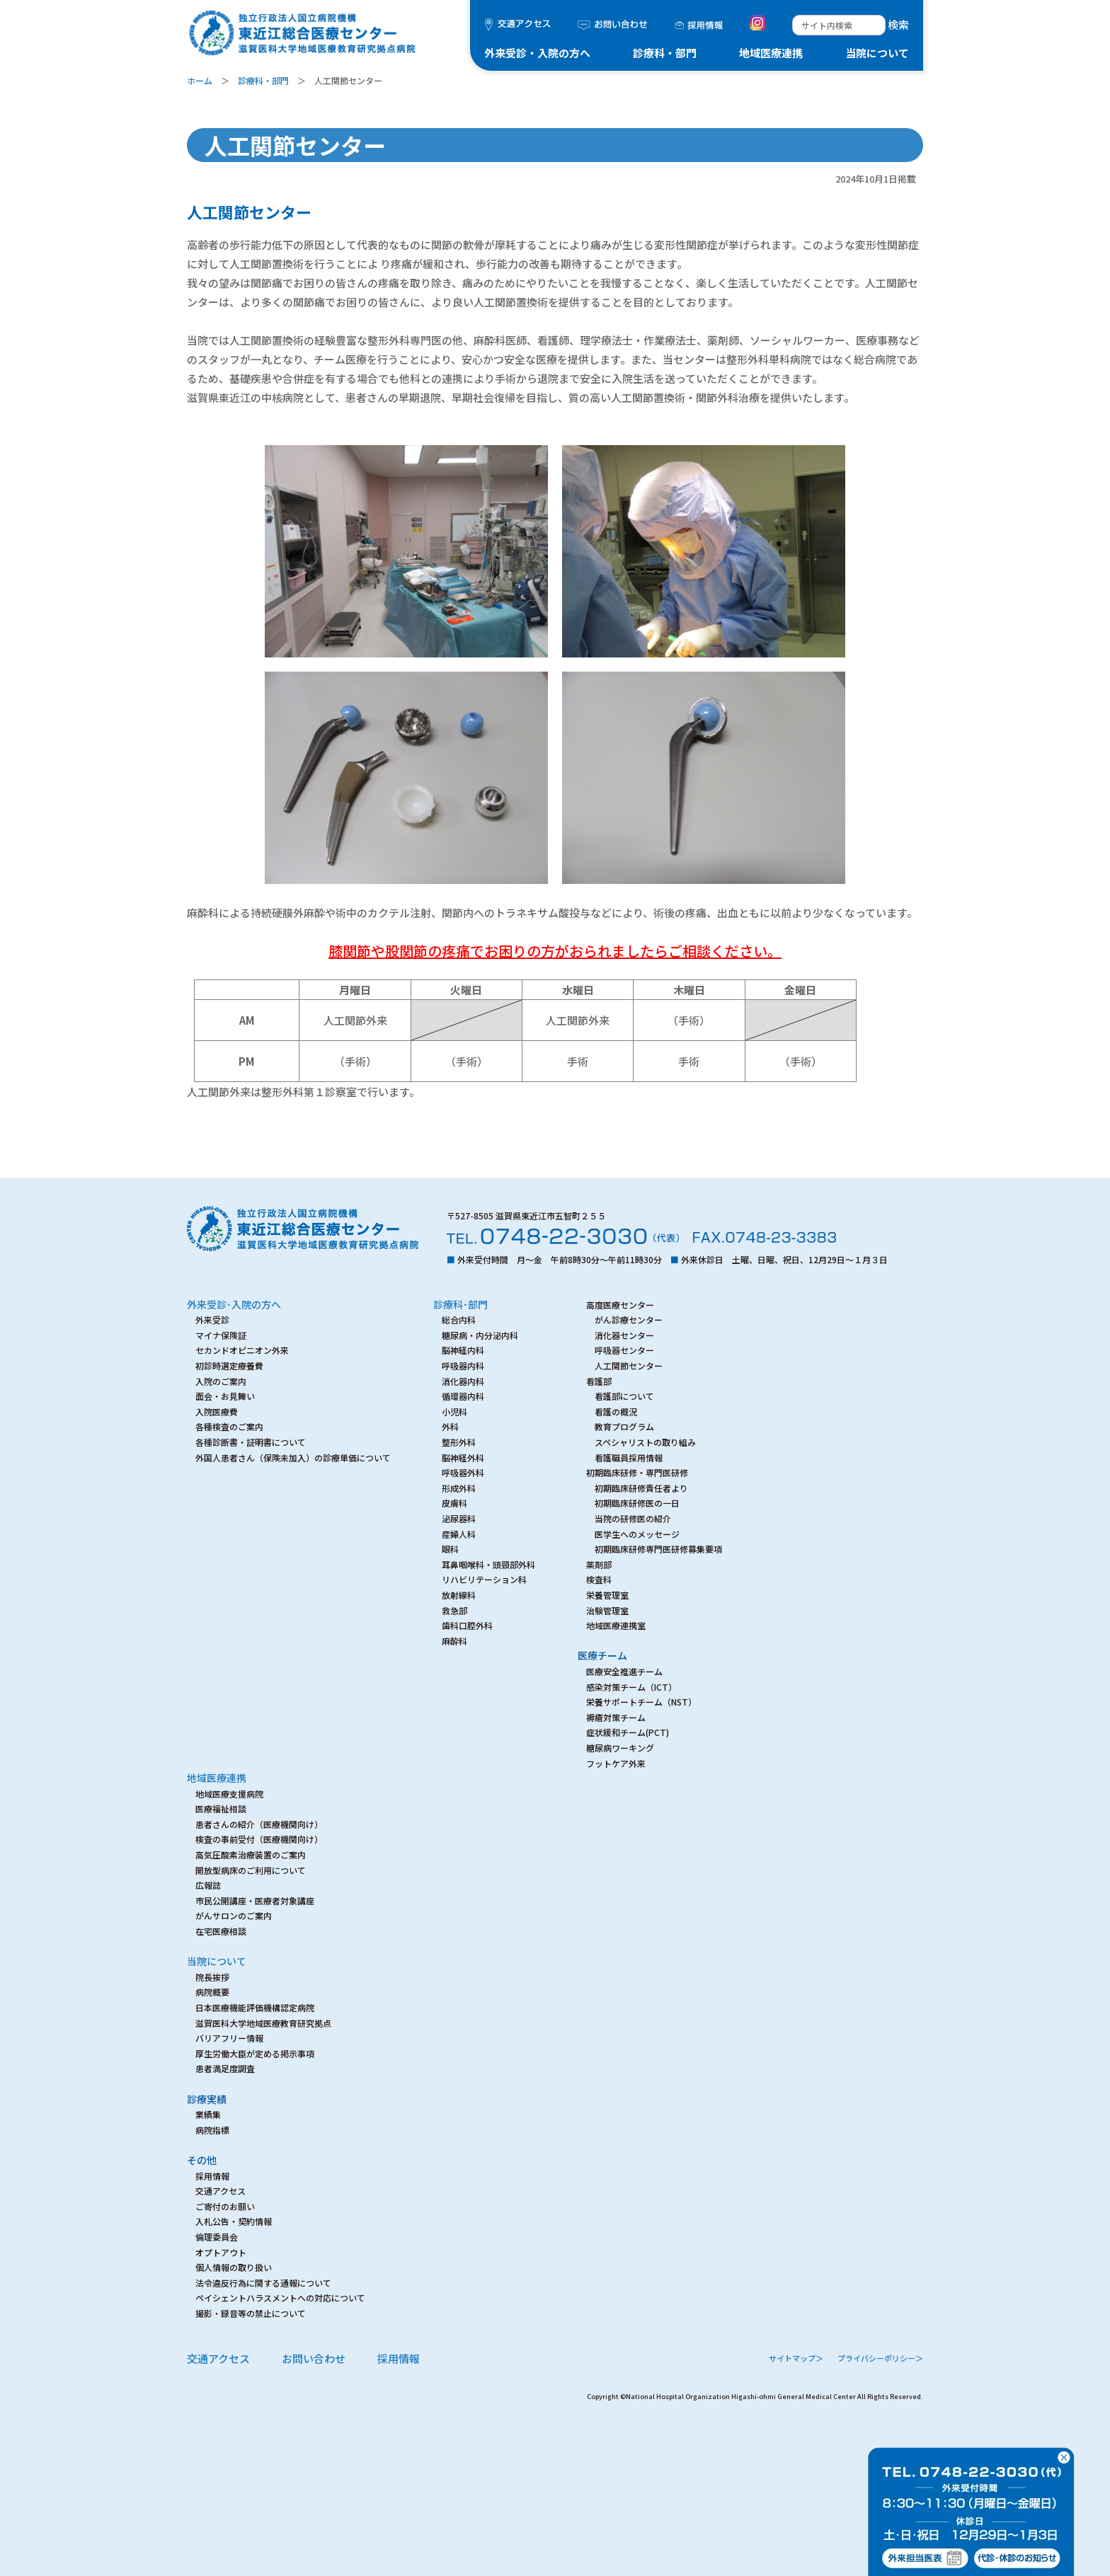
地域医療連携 (771, 52)
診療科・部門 (665, 52)
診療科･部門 (460, 1304)
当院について (877, 52)
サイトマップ (796, 2358)
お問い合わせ (313, 2358)
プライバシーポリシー (880, 2358)
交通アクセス (218, 2358)
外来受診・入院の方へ (537, 52)
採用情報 (398, 2358)
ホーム (199, 80)
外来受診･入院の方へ (234, 1304)
